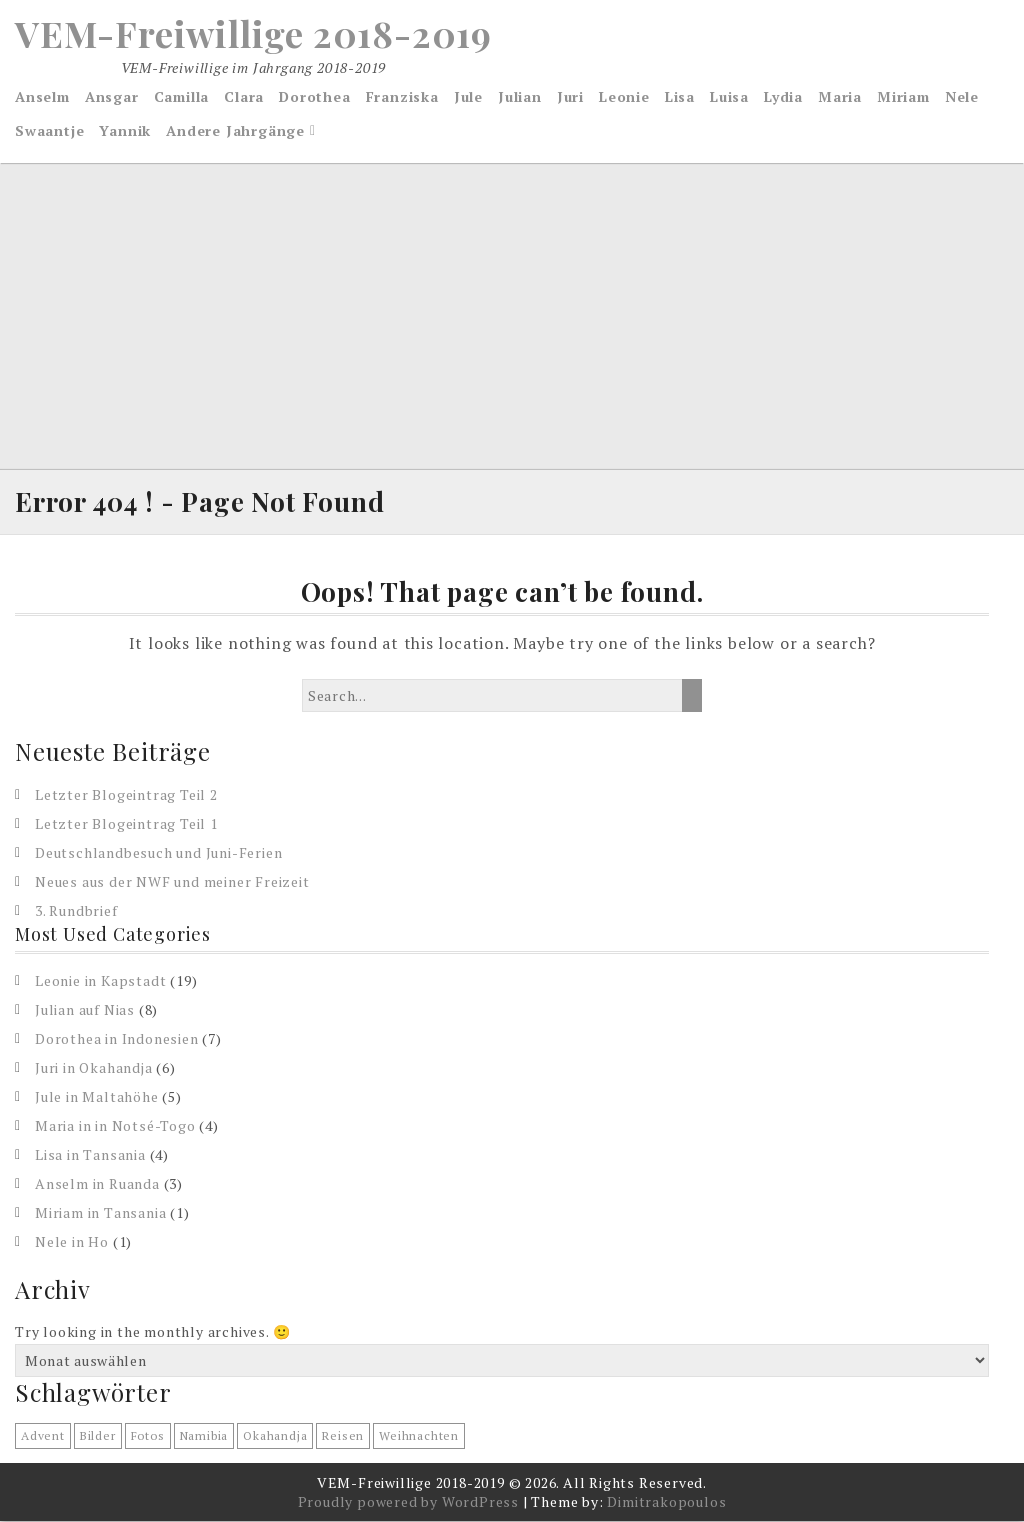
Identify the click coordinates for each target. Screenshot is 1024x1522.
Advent (43, 1436)
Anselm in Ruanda (97, 1183)
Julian (520, 96)
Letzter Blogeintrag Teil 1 (126, 823)
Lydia (783, 96)
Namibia (204, 1436)
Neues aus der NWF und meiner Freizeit (172, 881)
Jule (468, 96)
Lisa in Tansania (90, 1154)
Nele (962, 96)
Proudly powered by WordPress (408, 1502)
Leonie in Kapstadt (100, 980)
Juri (570, 96)
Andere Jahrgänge (235, 130)
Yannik (125, 130)
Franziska (402, 96)
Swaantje (49, 130)
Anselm (42, 96)
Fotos (148, 1436)
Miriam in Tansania (100, 1212)
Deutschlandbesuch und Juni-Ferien (158, 852)
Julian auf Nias (85, 1009)
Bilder (98, 1436)
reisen (343, 1436)
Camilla (182, 96)
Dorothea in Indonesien (117, 1038)
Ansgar (112, 96)
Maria (840, 96)
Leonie (624, 96)
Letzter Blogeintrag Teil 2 (126, 794)
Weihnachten (419, 1436)
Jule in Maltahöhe (97, 1096)
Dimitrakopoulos (666, 1502)
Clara (244, 96)
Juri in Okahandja (94, 1067)
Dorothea (314, 96)
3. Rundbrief (76, 910)
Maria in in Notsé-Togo (115, 1125)
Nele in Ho (72, 1241)
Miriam (903, 96)
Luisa (729, 96)
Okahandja (275, 1436)
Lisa (680, 96)
